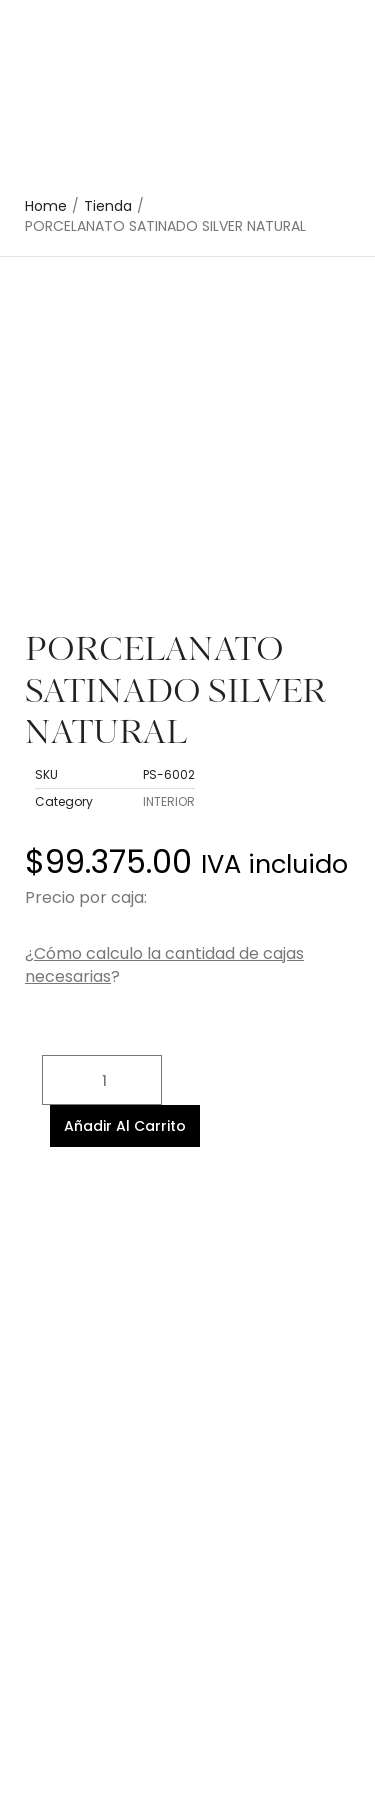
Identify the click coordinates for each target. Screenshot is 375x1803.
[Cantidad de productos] (102, 1080)
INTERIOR (169, 801)
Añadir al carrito (125, 1126)
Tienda (108, 206)
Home (46, 206)
